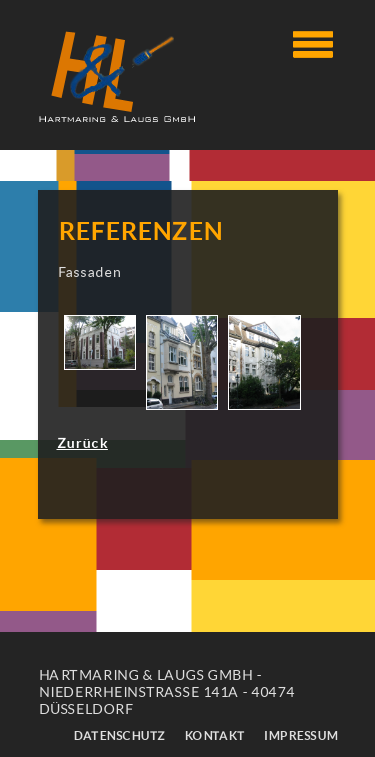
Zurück (82, 443)
